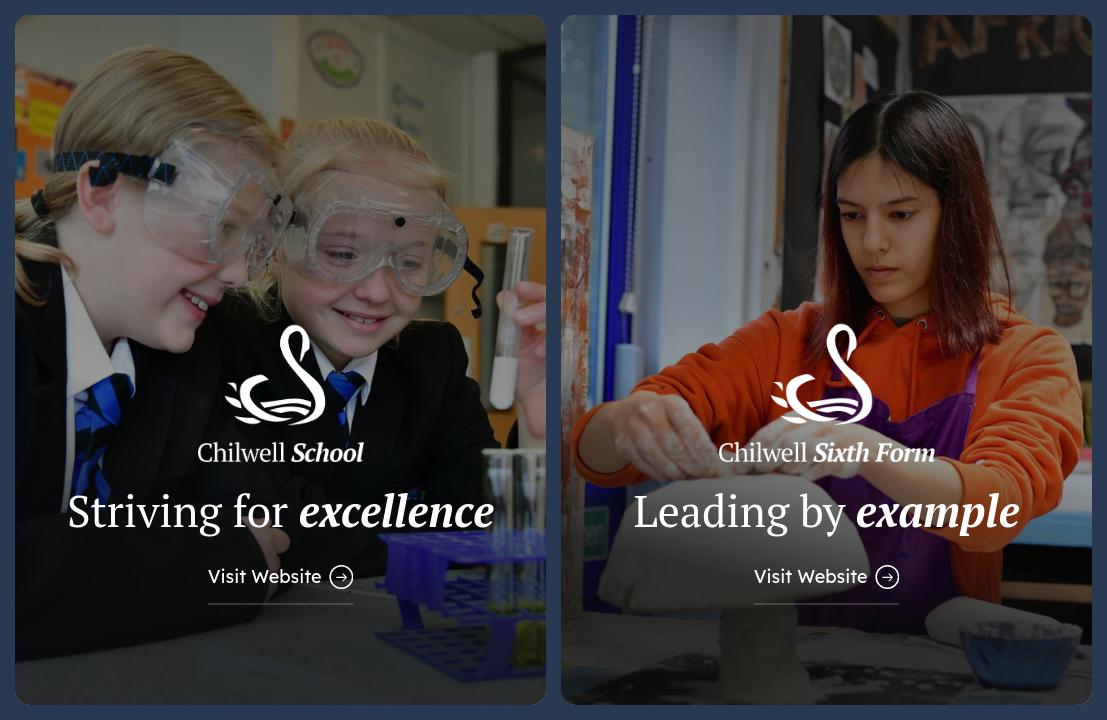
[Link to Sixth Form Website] (826, 360)
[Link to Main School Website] (280, 360)
